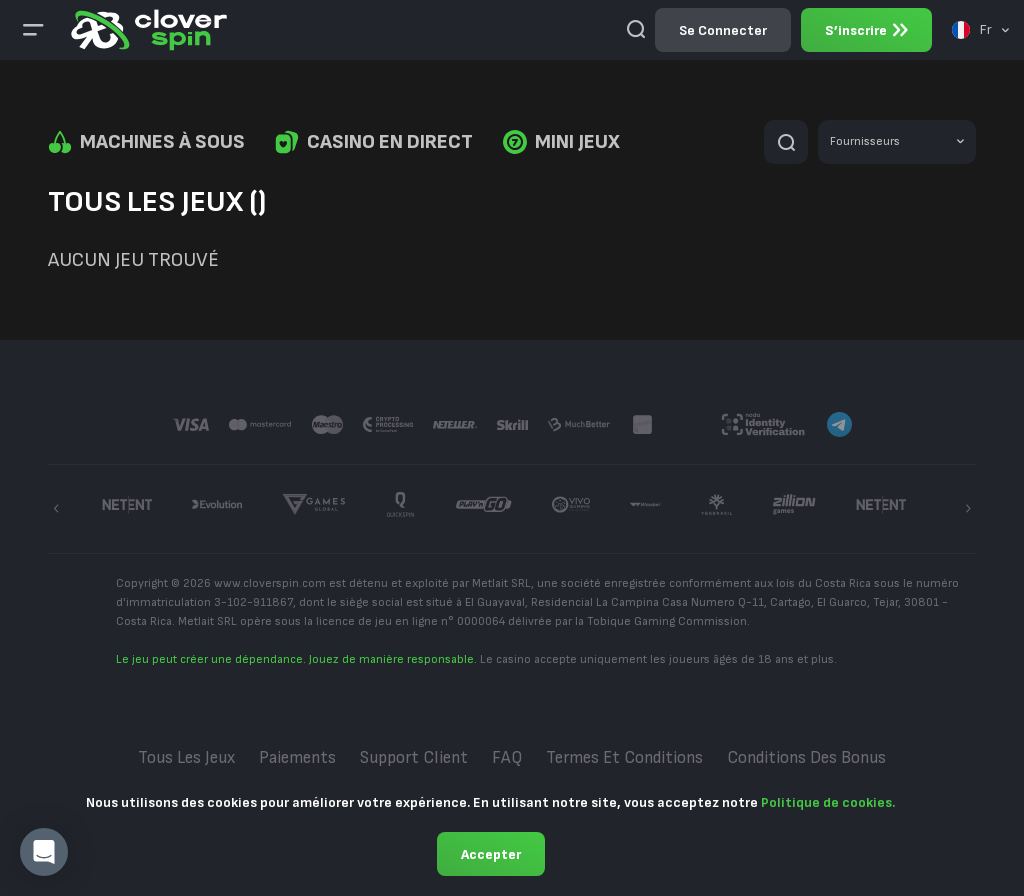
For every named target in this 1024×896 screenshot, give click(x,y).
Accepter (491, 854)
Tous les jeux (186, 758)
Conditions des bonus (806, 758)
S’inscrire (866, 30)
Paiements (297, 758)
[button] (44, 852)
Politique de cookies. (828, 802)
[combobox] (980, 30)
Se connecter (723, 30)
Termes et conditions (624, 758)
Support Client (414, 758)
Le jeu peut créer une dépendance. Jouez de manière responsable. (296, 659)
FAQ (507, 758)
